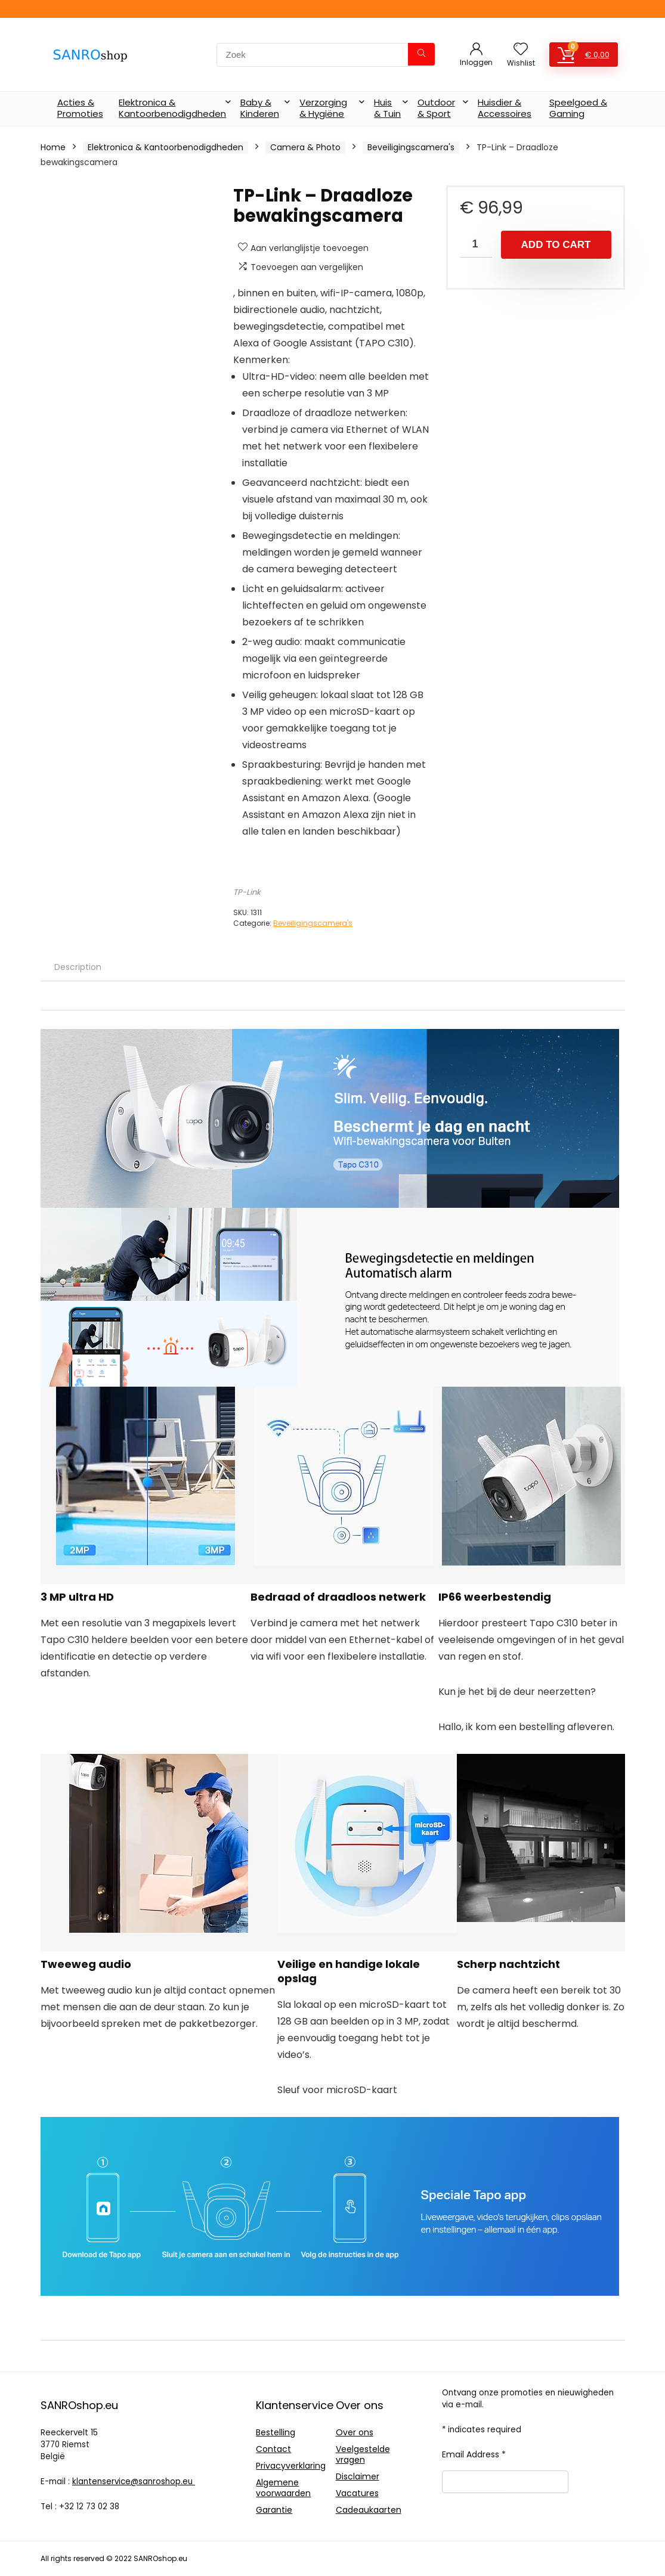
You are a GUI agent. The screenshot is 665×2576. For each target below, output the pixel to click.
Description (77, 967)
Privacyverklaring (291, 2466)
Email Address (474, 2454)
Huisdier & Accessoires (504, 108)
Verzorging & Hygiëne (323, 108)
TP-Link (247, 892)
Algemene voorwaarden (283, 2487)
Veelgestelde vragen (363, 2454)
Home (53, 147)
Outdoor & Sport (436, 108)
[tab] (78, 967)
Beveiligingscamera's (410, 147)
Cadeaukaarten (368, 2510)
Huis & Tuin (387, 108)
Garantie (274, 2510)
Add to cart (556, 244)
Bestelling (275, 2432)
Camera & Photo (305, 147)
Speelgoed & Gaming (578, 108)
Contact (273, 2449)
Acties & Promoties (80, 108)
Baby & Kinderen (259, 108)
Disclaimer (357, 2476)
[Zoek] (421, 54)
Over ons (354, 2432)
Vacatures (357, 2493)
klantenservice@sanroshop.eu (133, 2481)
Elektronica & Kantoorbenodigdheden (172, 108)
